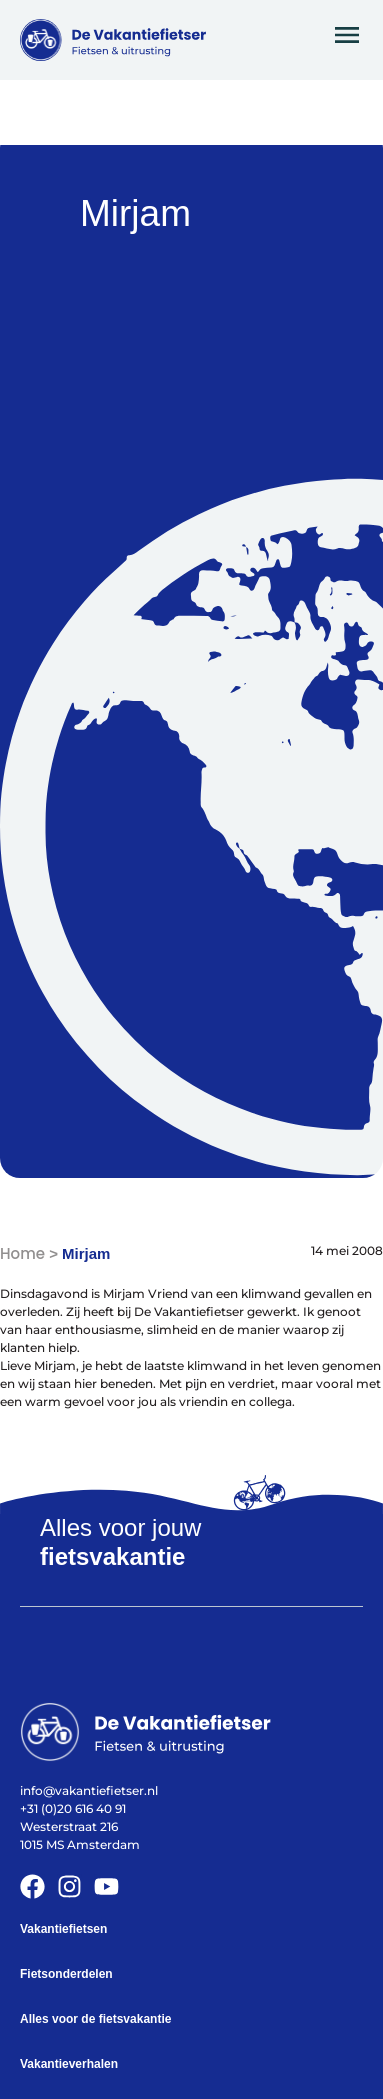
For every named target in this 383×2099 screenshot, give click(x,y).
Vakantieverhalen (69, 2064)
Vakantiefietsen (63, 1929)
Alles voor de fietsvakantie (95, 2019)
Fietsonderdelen (66, 1974)
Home (22, 1253)
